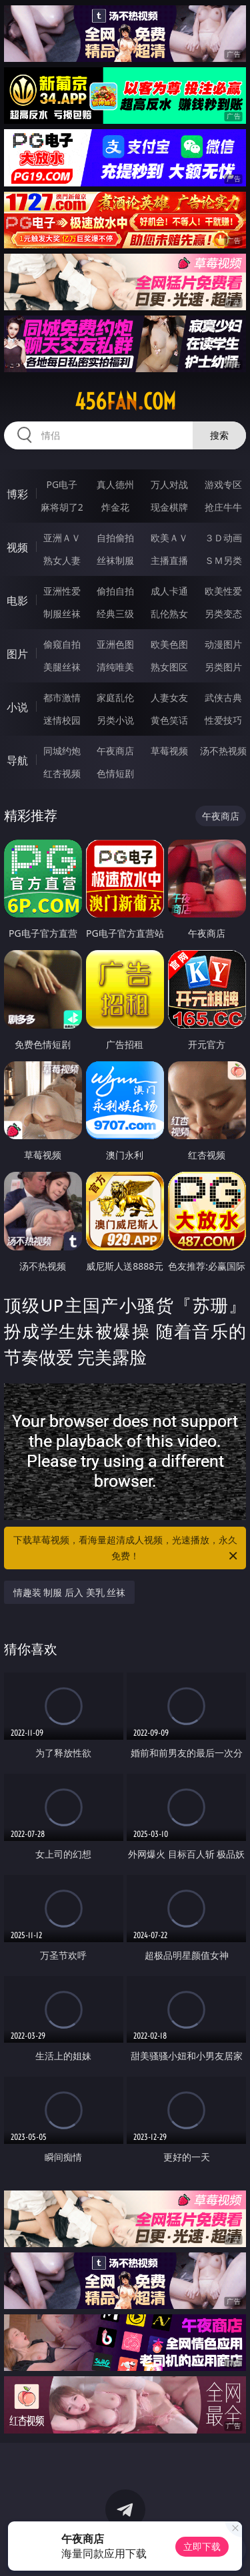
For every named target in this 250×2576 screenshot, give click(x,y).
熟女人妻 (62, 560)
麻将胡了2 (62, 507)
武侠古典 (223, 697)
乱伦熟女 (169, 613)
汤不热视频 (223, 750)
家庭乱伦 (115, 697)
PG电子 (61, 484)
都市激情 (62, 697)
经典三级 (115, 613)
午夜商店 (115, 750)
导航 (17, 760)
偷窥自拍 (62, 644)
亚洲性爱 (62, 591)
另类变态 (223, 613)
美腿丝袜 (62, 666)
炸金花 (115, 507)
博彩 (17, 494)
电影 (17, 600)
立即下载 (202, 2546)
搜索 (219, 435)
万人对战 (169, 484)
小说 (17, 707)
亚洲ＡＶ (62, 537)
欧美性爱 (223, 591)
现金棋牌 (169, 507)
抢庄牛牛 (223, 507)
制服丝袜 (62, 613)
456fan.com (125, 401)
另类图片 (223, 666)
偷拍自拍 (115, 591)
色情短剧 (115, 773)
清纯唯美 (115, 666)
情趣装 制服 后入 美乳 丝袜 (69, 1592)
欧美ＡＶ (169, 537)
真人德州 (115, 484)
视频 (17, 547)
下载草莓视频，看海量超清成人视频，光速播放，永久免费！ (126, 1548)
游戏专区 (223, 484)
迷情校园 (62, 720)
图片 (17, 653)
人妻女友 (169, 697)
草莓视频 (169, 750)
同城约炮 (62, 750)
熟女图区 (169, 666)
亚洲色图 (115, 644)
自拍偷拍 (115, 537)
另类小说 (115, 720)
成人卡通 (169, 591)
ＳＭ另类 (223, 560)
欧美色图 (169, 644)
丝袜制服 (115, 560)
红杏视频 (62, 773)
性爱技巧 (223, 720)
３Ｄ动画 (223, 537)
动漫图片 (223, 644)
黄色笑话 (169, 720)
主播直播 (169, 560)
